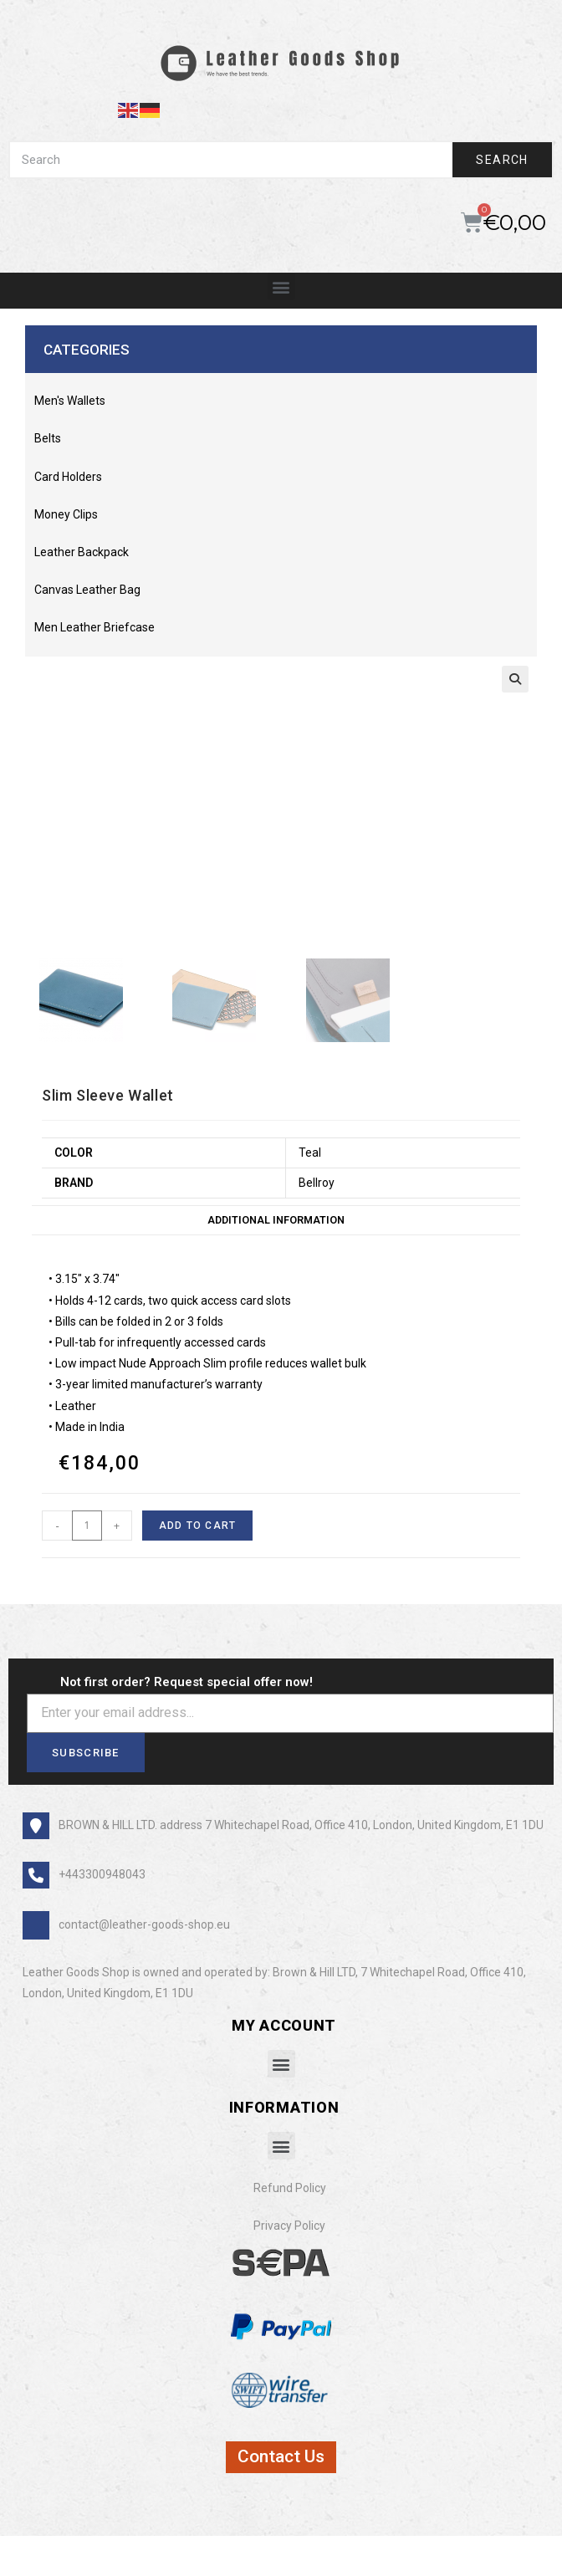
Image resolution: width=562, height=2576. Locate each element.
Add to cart (197, 1528)
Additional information (276, 1222)
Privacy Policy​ (289, 2228)
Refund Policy (289, 2190)
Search (502, 159)
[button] (281, 286)
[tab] (276, 1223)
